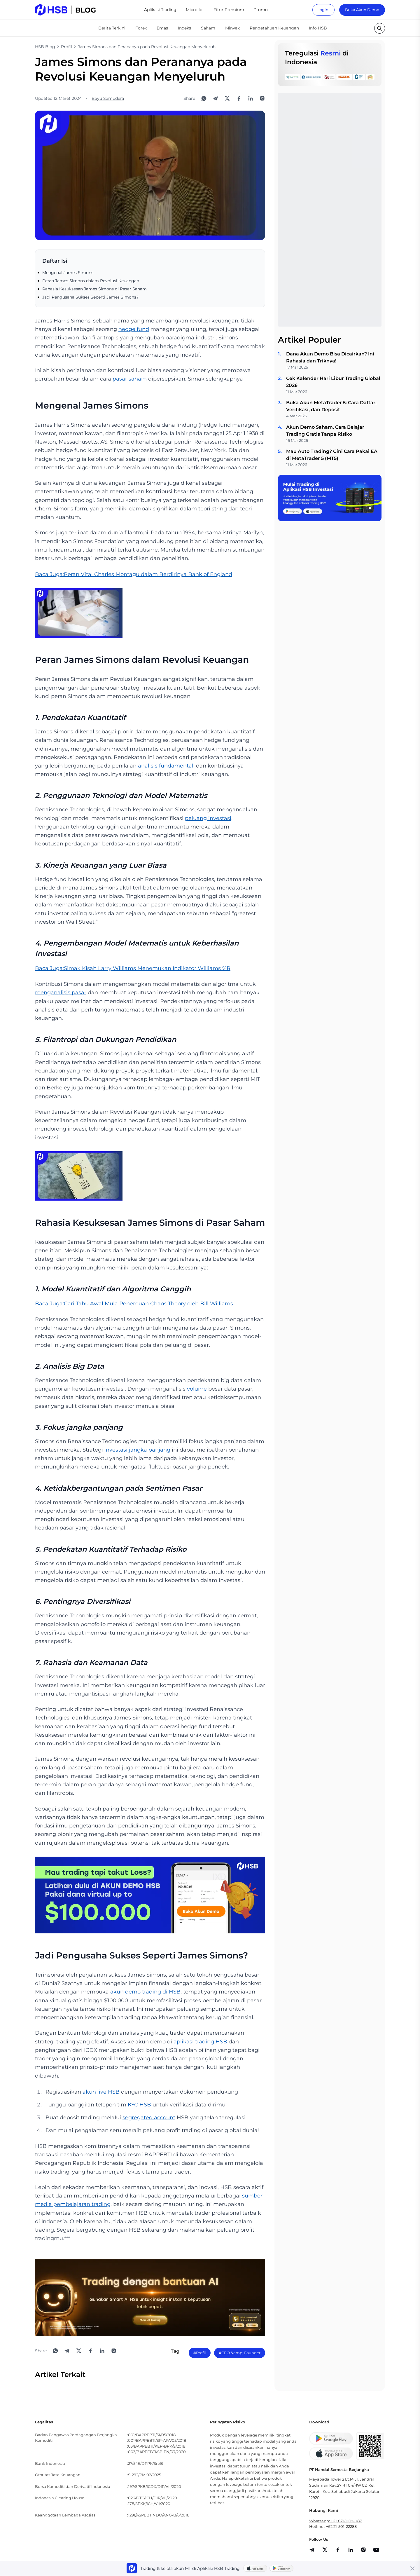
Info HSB (318, 28)
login (323, 9)
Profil (66, 46)
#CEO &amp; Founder (239, 2352)
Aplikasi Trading (160, 9)
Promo (260, 9)
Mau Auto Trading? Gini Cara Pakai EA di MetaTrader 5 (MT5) (331, 455)
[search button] (379, 28)
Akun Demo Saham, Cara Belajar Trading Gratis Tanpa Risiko (325, 430)
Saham (208, 28)
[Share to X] (227, 98)
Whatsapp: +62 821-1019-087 (335, 2521)
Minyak (232, 28)
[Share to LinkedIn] (250, 98)
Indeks (184, 28)
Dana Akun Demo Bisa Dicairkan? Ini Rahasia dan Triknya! (330, 357)
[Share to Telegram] (215, 98)
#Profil (199, 2352)
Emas (162, 28)
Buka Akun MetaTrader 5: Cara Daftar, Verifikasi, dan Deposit (331, 406)
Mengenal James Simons (67, 272)
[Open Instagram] (262, 98)
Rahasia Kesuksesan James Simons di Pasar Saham (94, 289)
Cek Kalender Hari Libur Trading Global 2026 (333, 382)
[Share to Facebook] (239, 98)
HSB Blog (45, 46)
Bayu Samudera (108, 98)
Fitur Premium (229, 9)
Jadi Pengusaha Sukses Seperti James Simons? (90, 297)
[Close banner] (412, 2568)
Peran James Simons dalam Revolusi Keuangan (90, 280)
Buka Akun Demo (362, 9)
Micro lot (195, 9)
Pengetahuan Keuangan (274, 28)
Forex (141, 28)
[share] (325, 2550)
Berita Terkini (111, 28)
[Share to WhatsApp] (204, 98)
